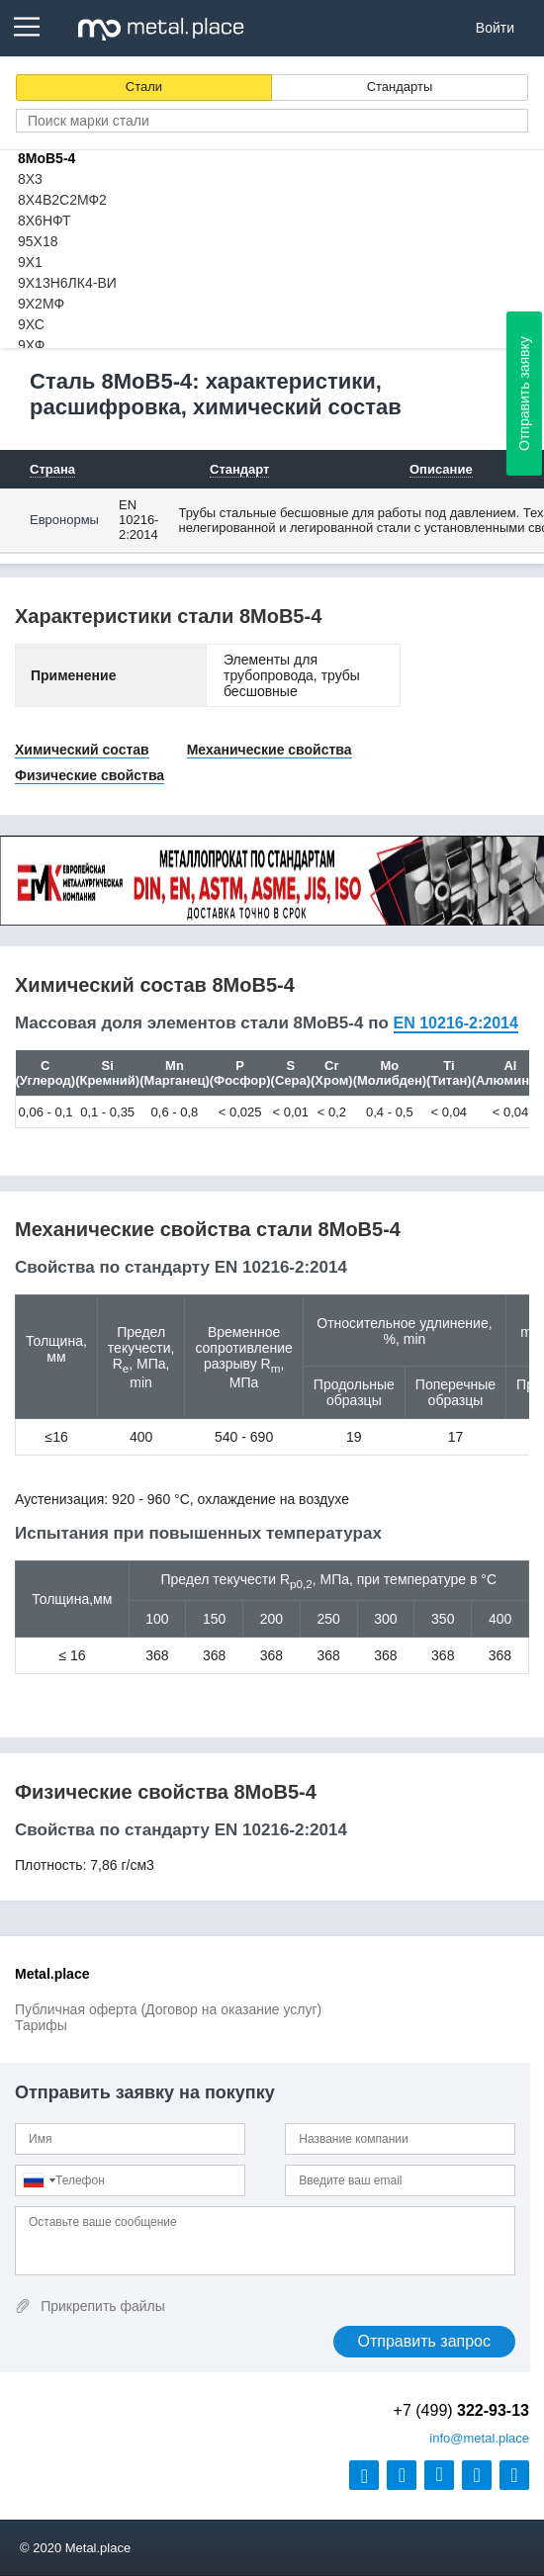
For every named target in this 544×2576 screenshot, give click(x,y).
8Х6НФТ (44, 220)
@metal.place (479, 2438)
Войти (495, 28)
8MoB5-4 (46, 158)
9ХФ (31, 345)
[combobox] (38, 2180)
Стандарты (400, 86)
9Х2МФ (41, 303)
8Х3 (30, 179)
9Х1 (30, 262)
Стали (144, 86)
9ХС (31, 324)
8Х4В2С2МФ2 (62, 200)
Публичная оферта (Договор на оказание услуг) (168, 2009)
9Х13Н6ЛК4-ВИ (67, 283)
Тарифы (41, 2025)
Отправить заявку (524, 393)
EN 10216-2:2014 (138, 519)
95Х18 (37, 241)
